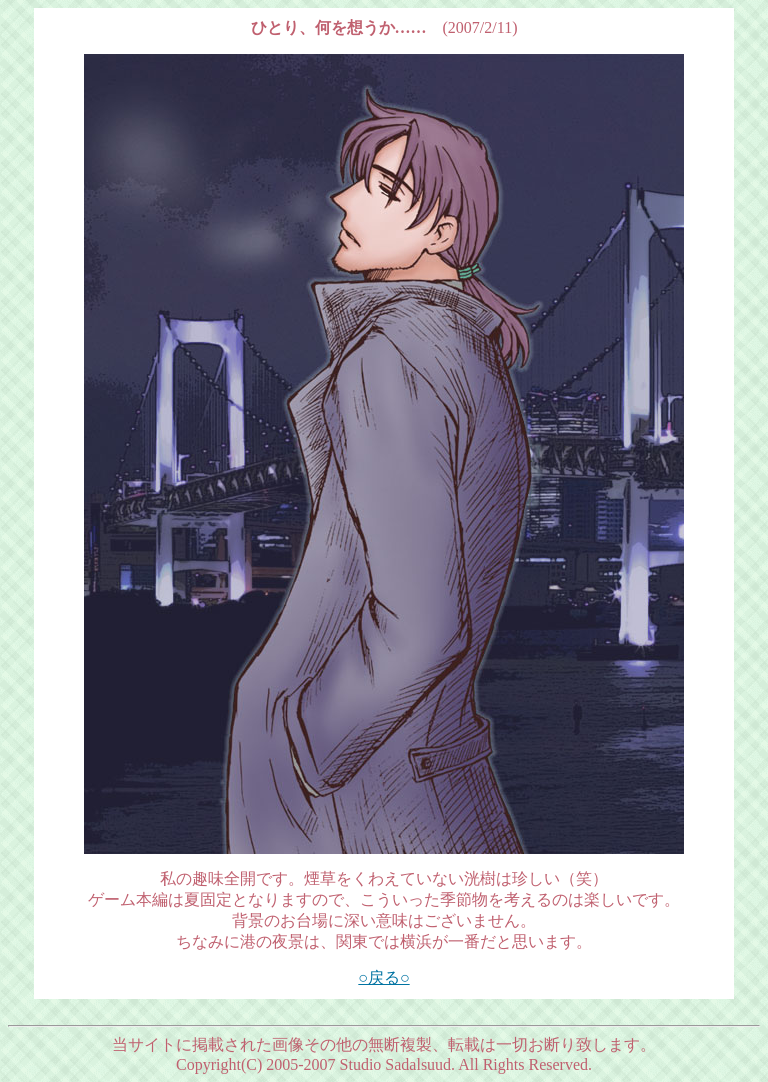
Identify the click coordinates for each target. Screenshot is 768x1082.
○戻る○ (383, 977)
